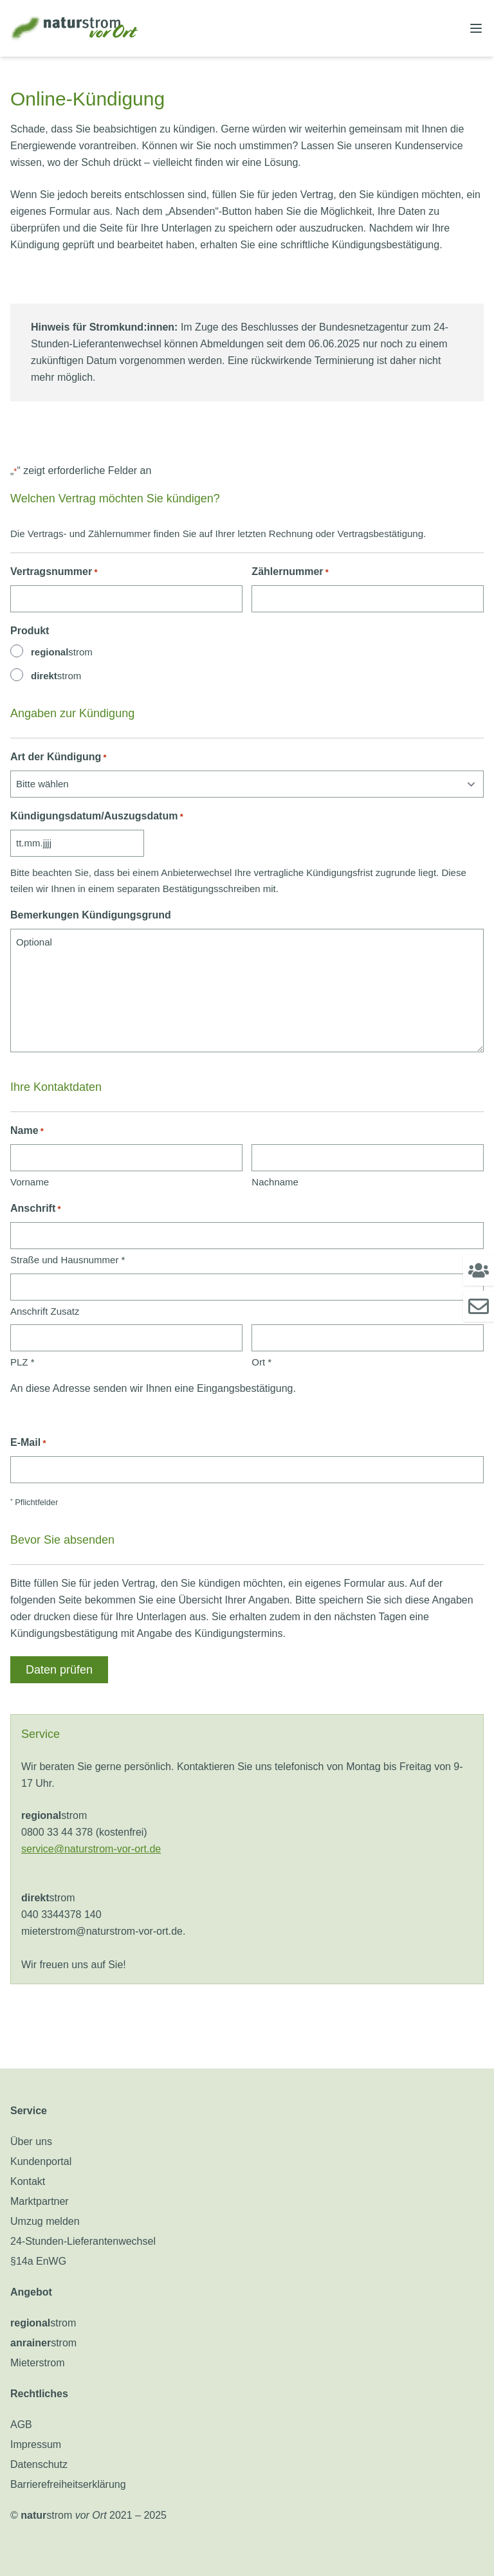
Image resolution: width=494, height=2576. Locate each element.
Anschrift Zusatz (45, 1311)
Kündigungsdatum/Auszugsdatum (96, 816)
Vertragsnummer (53, 572)
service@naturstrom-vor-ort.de (91, 1848)
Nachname (275, 1181)
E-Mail (28, 1443)
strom (62, 651)
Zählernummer (290, 572)
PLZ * (22, 1362)
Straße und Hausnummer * (67, 1259)
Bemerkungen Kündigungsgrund (90, 914)
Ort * (261, 1362)
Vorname (29, 1181)
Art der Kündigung (58, 757)
